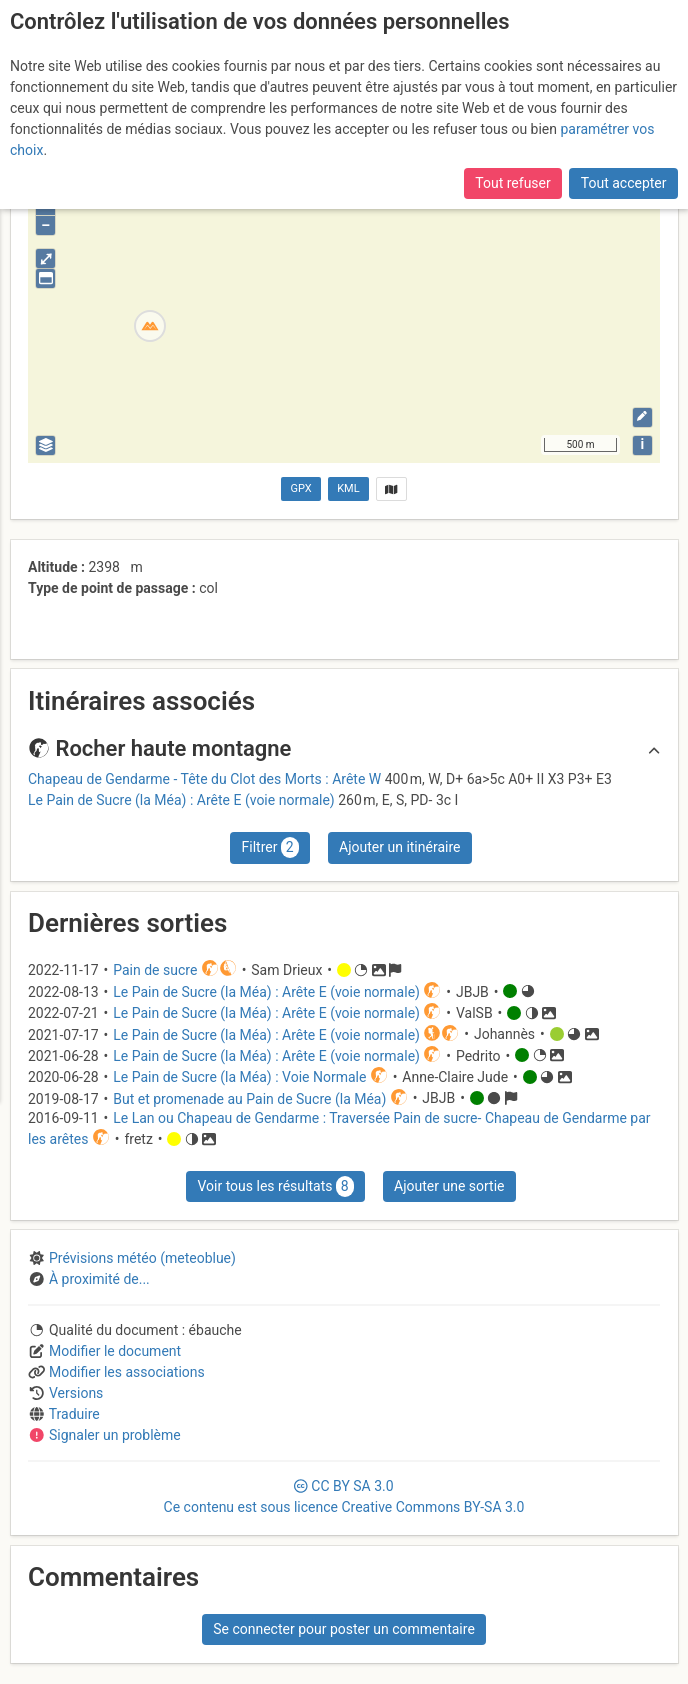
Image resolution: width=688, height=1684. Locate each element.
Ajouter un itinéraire (399, 847)
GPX (301, 488)
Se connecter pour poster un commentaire (344, 1629)
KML (348, 488)
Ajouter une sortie (449, 1186)
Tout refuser (512, 183)
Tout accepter (624, 183)
